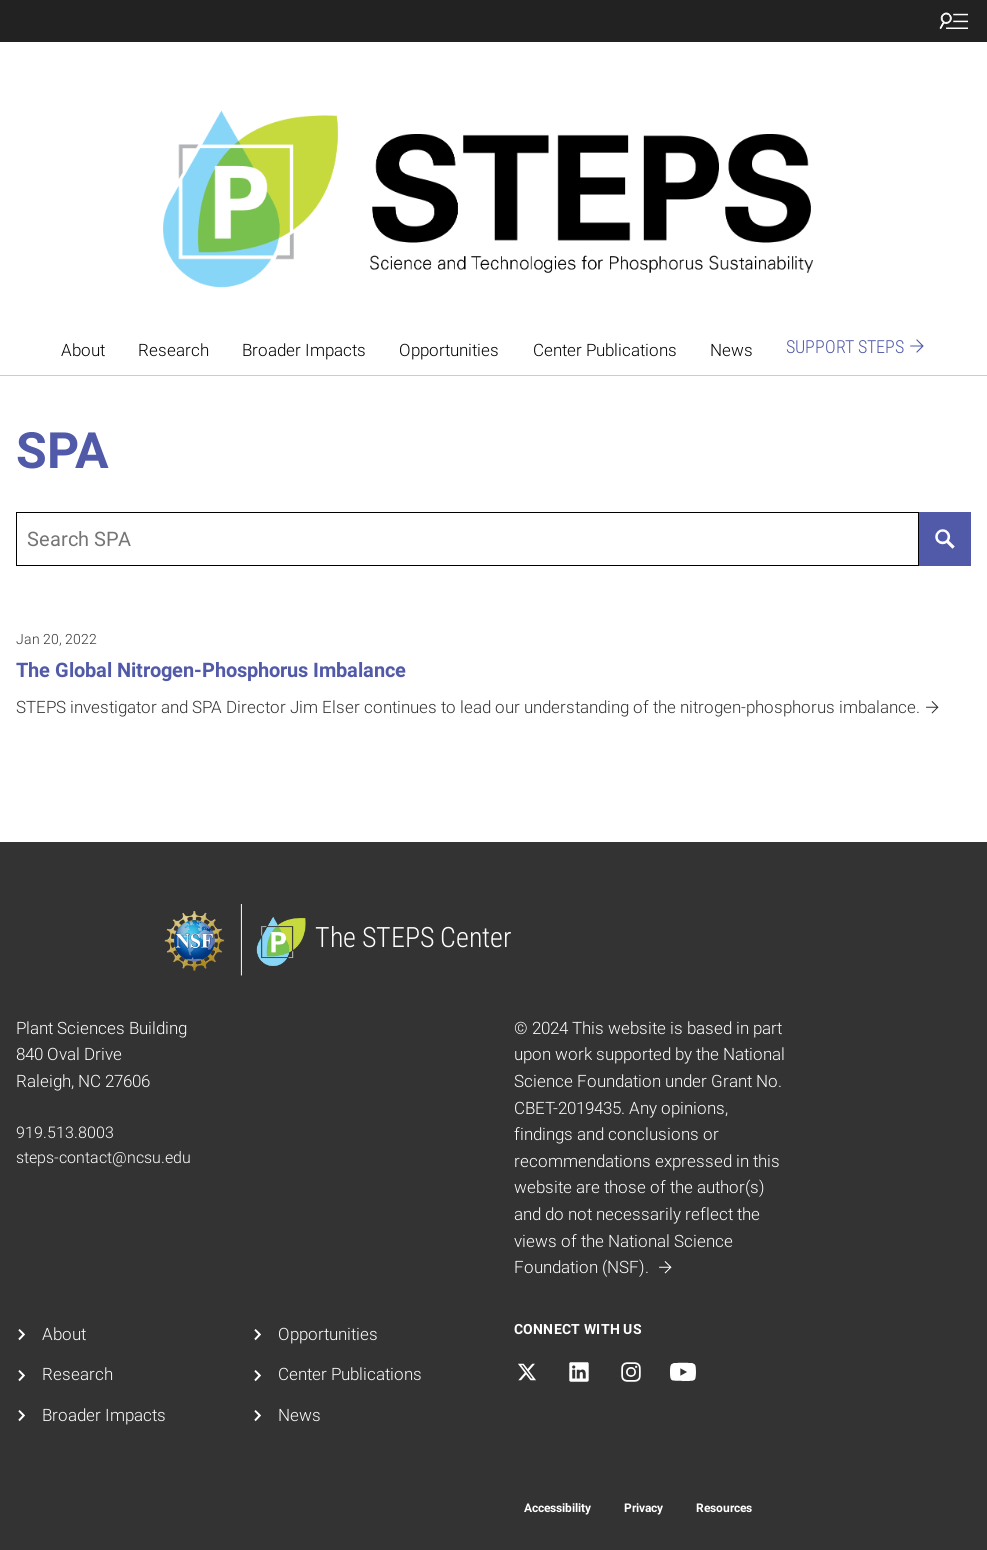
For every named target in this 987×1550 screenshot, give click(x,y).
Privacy (643, 1508)
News (731, 350)
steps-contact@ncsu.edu (103, 1157)
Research (173, 350)
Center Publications (605, 350)
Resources (724, 1508)
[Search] (945, 539)
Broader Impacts (304, 350)
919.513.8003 (65, 1132)
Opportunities (449, 350)
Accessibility (557, 1508)
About (83, 350)
